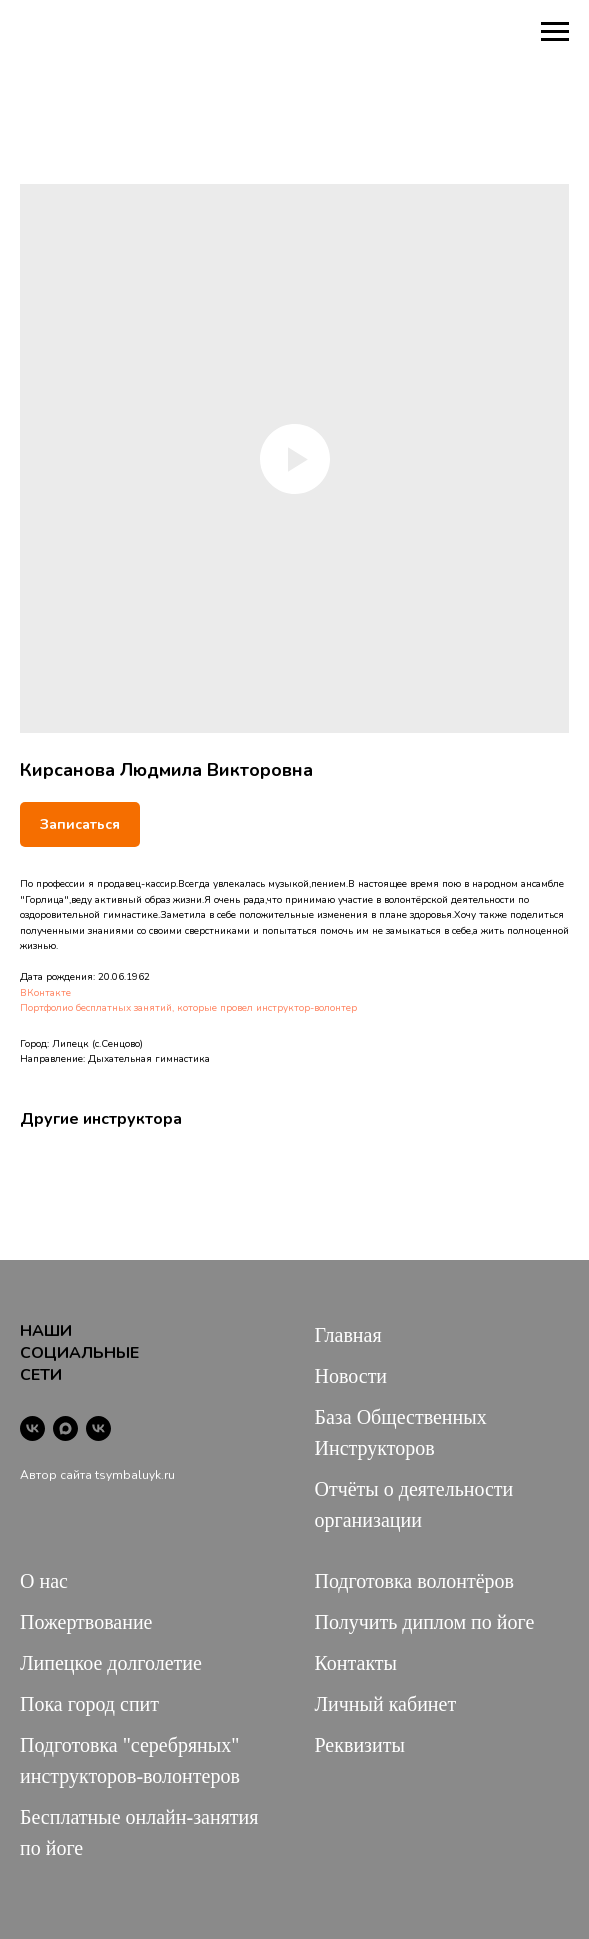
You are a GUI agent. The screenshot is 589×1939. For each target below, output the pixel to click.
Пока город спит (89, 1704)
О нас (44, 1581)
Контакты (356, 1663)
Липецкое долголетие (111, 1663)
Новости (351, 1376)
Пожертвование (86, 1622)
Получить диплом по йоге (425, 1622)
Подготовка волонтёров (414, 1581)
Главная (348, 1335)
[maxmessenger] (65, 1428)
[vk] (32, 1428)
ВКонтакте (45, 993)
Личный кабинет (386, 1704)
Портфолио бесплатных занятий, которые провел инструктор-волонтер (188, 1008)
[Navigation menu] (555, 32)
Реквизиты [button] (360, 1745)
